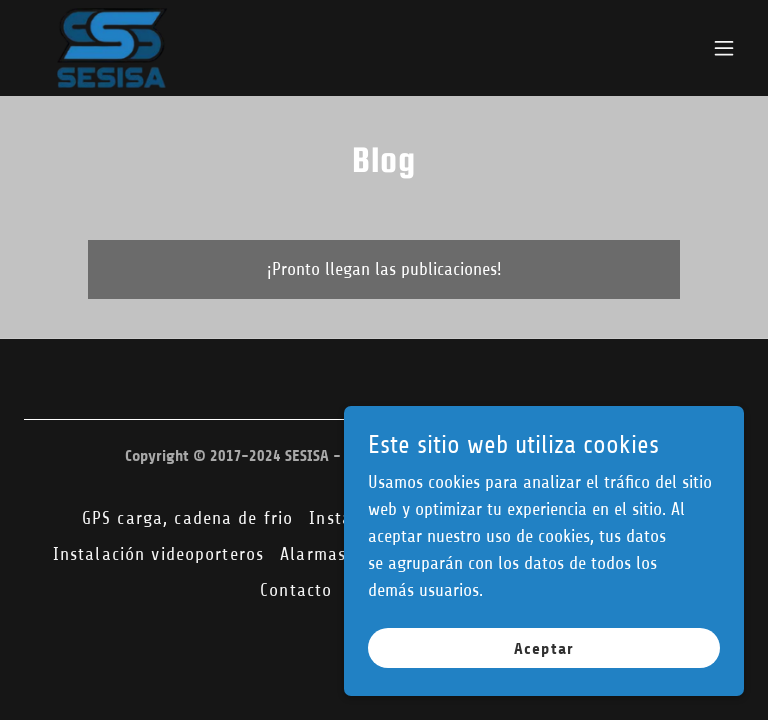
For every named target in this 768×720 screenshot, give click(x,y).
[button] (724, 48)
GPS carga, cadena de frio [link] (187, 518)
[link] (112, 48)
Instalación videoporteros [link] (158, 554)
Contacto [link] (296, 590)
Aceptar (543, 648)
